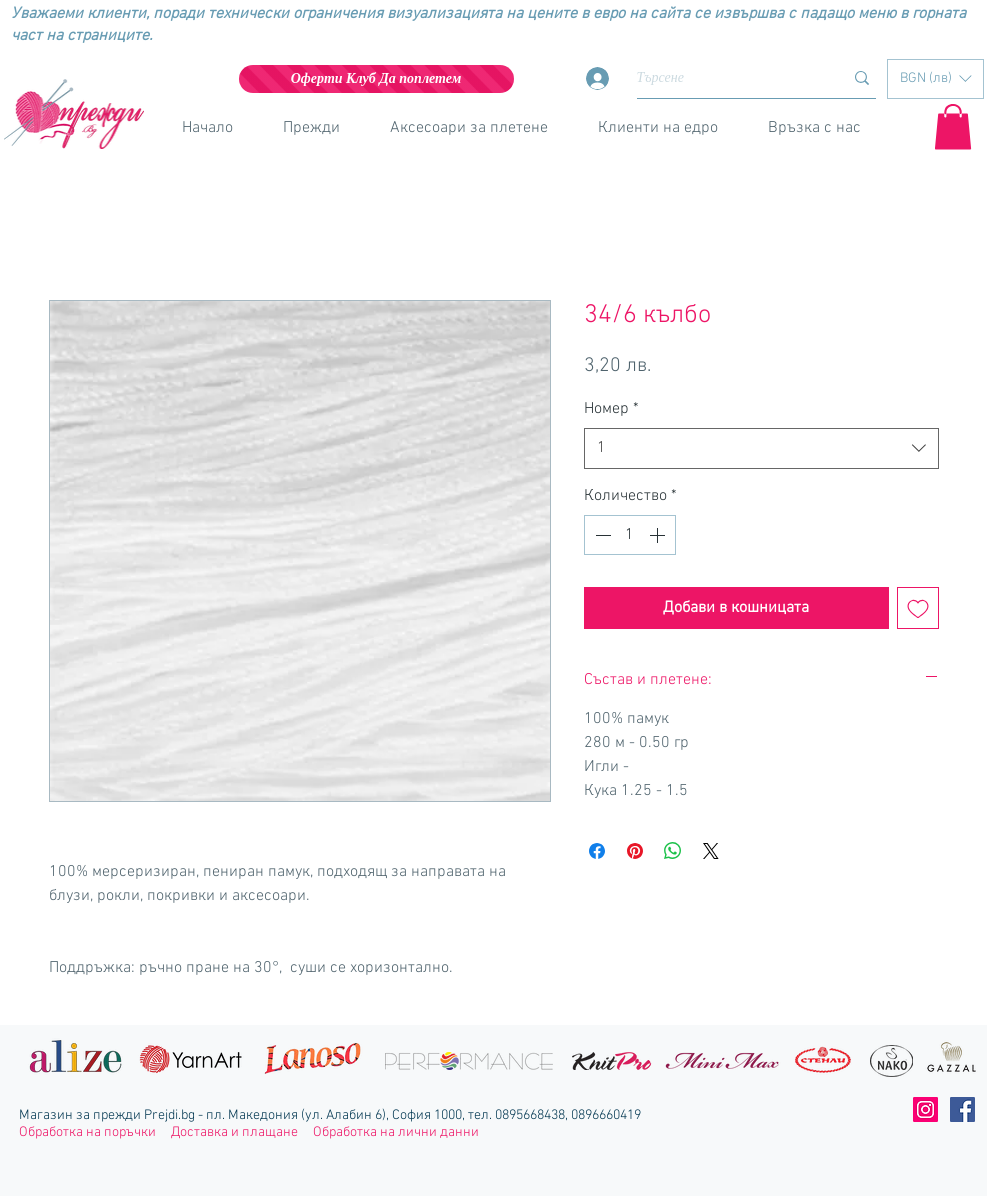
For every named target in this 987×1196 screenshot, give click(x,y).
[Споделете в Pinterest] (635, 851)
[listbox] (935, 79)
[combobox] (761, 448)
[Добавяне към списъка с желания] (918, 608)
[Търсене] (725, 78)
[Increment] (659, 535)
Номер (611, 409)
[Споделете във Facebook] (597, 851)
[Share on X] (711, 851)
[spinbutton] (630, 535)
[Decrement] (601, 535)
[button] (935, 79)
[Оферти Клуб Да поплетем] (376, 79)
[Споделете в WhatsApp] (673, 851)
